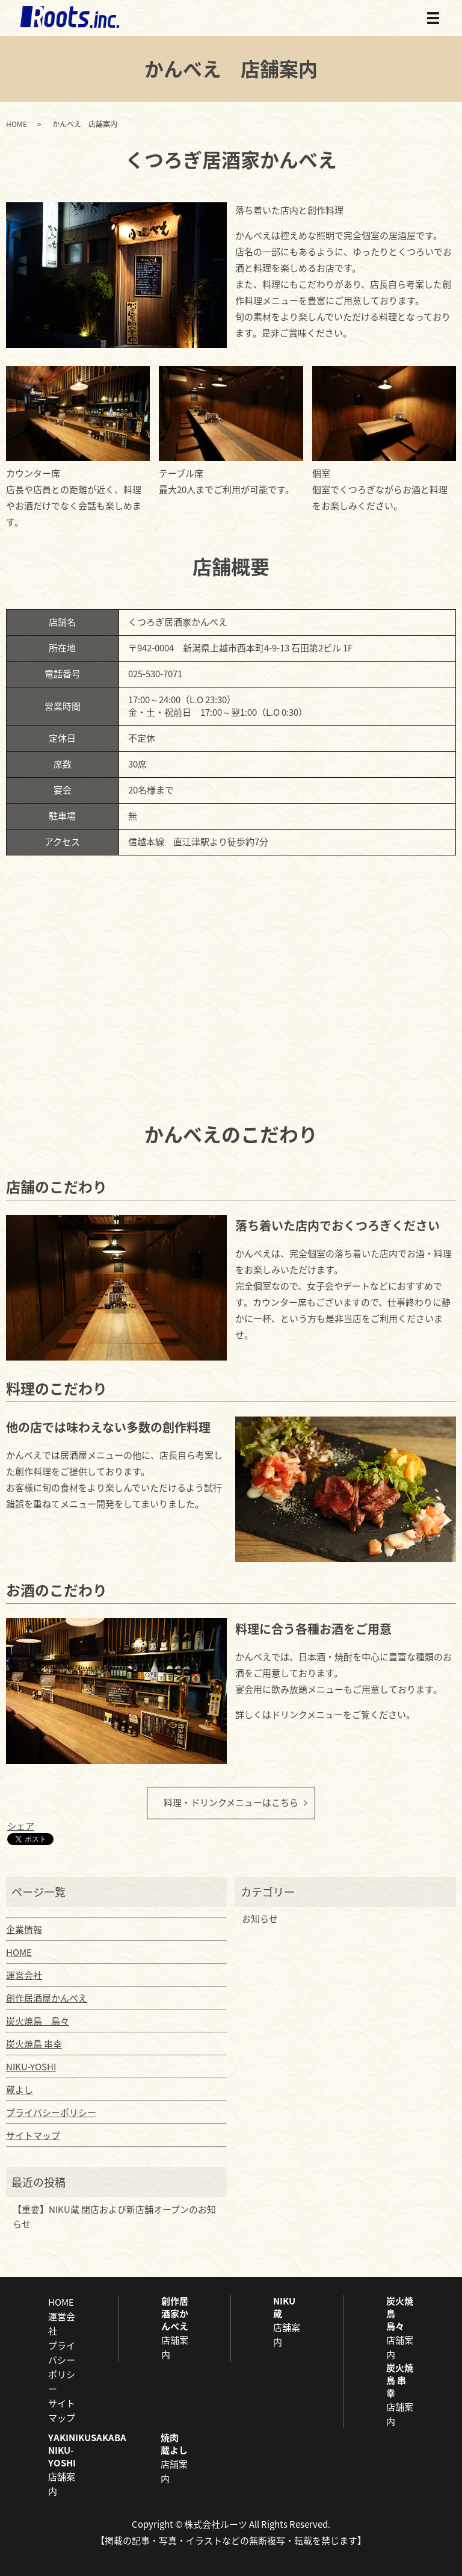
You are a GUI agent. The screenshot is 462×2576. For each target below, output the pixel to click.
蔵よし (19, 2089)
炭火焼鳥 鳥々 (37, 2021)
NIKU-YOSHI (31, 2066)
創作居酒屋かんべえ (46, 1998)
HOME (16, 124)
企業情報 (24, 1929)
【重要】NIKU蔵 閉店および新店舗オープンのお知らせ (114, 2216)
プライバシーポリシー (51, 2112)
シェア (20, 1826)
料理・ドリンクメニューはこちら (231, 1802)
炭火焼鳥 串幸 (34, 2043)
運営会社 (24, 1975)
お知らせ (260, 1918)
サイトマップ (33, 2135)
